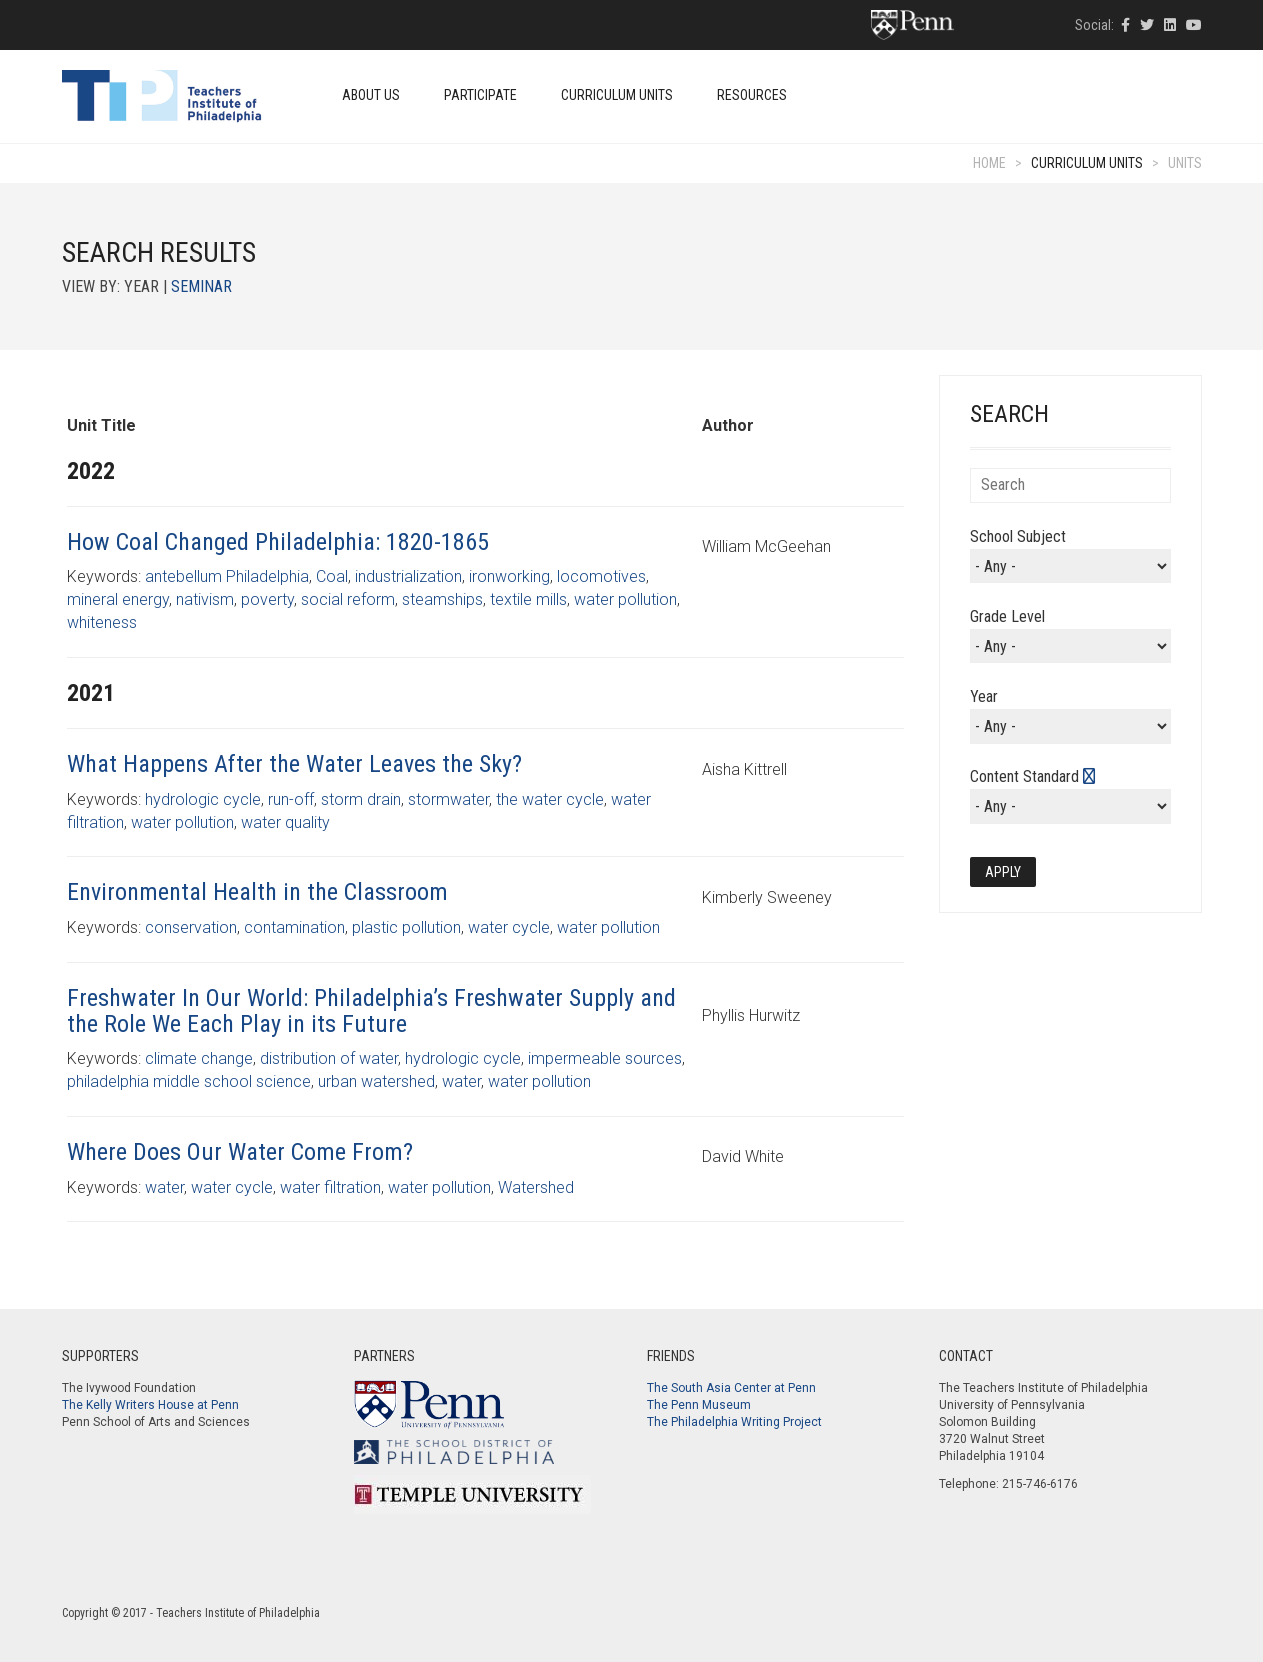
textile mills (528, 599)
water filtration (330, 1187)
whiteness (102, 622)
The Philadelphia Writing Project (734, 1422)
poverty (267, 599)
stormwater (448, 799)
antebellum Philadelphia (227, 576)
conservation (191, 927)
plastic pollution (406, 927)
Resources (752, 95)
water (461, 1081)
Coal (332, 576)
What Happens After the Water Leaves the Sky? (294, 764)
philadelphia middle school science (189, 1081)
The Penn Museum (699, 1405)
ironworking (509, 576)
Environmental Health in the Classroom (257, 892)
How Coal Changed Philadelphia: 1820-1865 (278, 542)
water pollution (625, 599)
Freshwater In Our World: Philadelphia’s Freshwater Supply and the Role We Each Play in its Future (371, 1011)
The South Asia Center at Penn (731, 1388)
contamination (294, 927)
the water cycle (550, 799)
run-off (291, 799)
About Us (371, 95)
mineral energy (118, 599)
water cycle (509, 927)
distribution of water (329, 1058)
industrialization (408, 576)
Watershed (536, 1187)
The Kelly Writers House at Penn (150, 1405)
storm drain (361, 799)
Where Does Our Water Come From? (240, 1152)
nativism (205, 599)
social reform (348, 599)
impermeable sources (605, 1058)
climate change (199, 1058)
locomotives (601, 576)
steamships (442, 599)
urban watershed (376, 1081)
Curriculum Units (617, 95)
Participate (480, 95)
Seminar (201, 286)
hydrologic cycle (203, 799)
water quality (285, 822)
